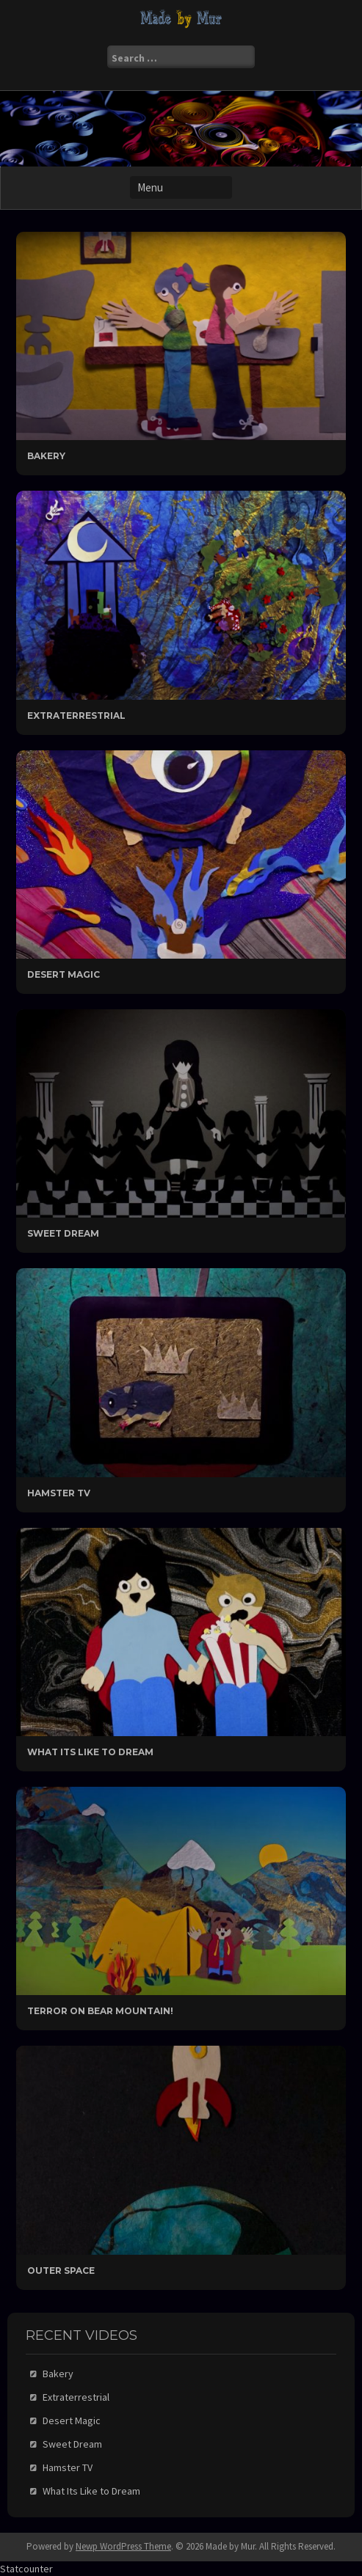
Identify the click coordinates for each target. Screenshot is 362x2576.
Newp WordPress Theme (123, 2546)
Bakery (46, 455)
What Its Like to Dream (90, 1751)
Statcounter (26, 2568)
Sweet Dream (63, 1233)
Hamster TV (58, 1493)
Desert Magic (63, 974)
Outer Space (61, 2270)
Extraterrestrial (76, 715)
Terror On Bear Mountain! (100, 2010)
